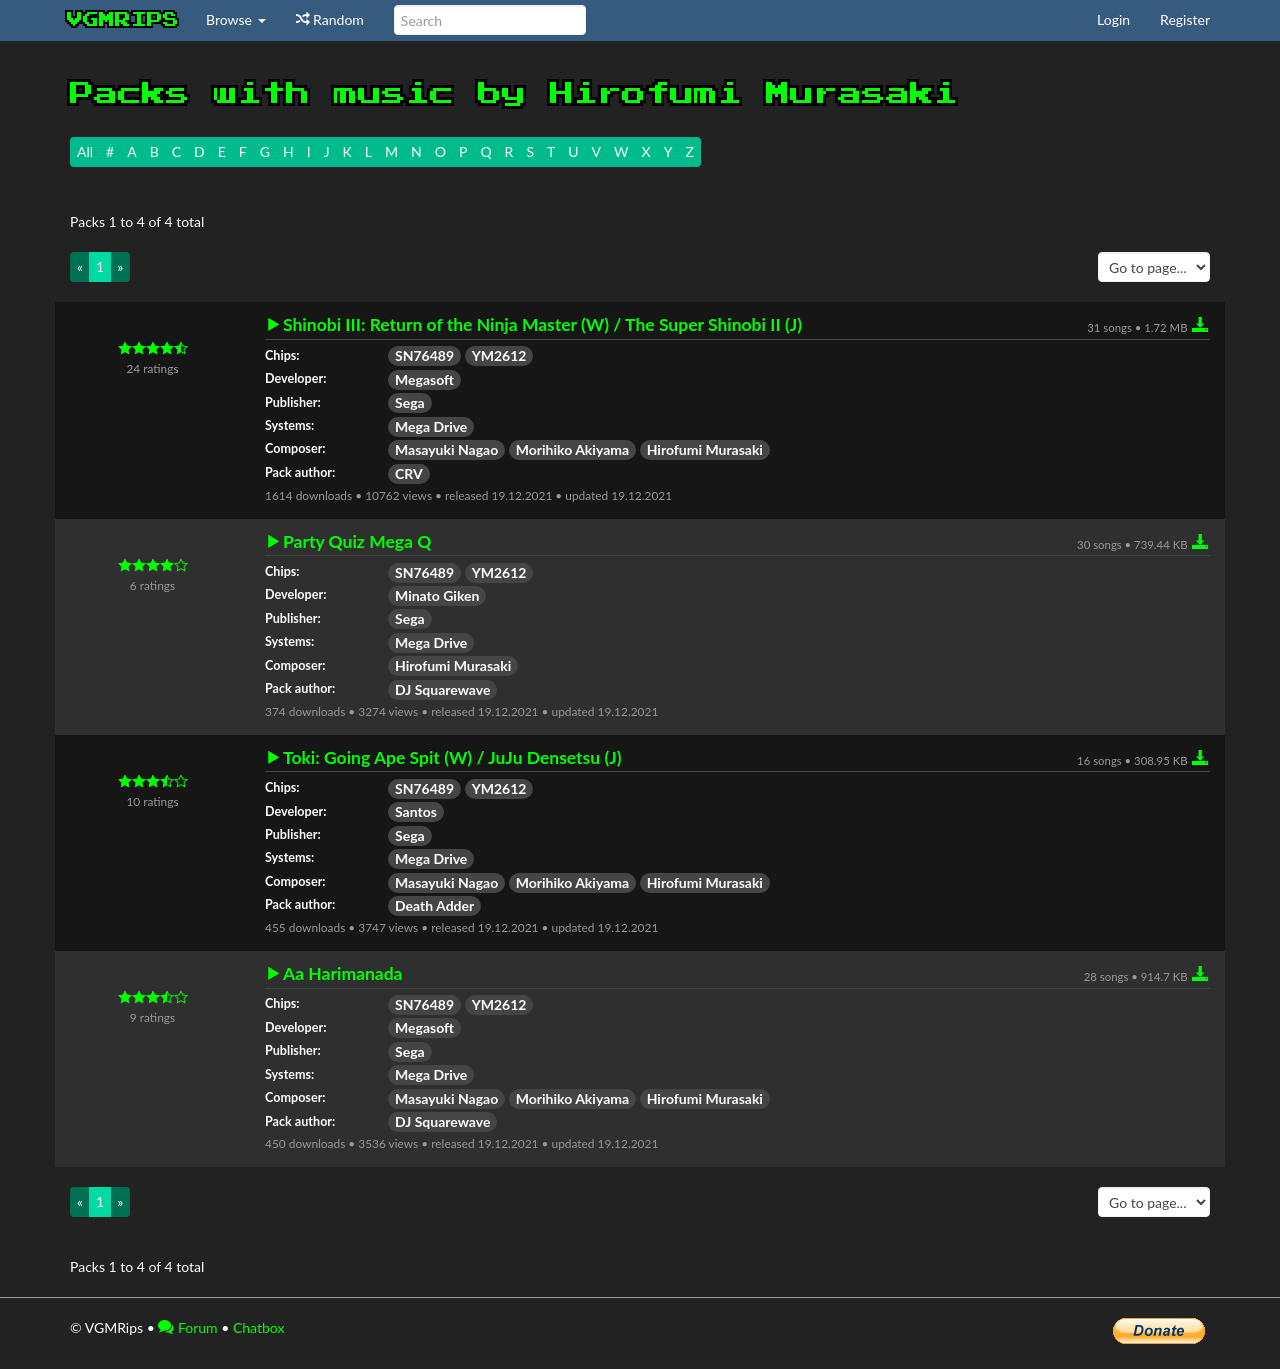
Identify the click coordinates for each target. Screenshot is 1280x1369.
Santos (416, 811)
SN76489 (424, 355)
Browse (236, 19)
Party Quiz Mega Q (357, 542)
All (85, 151)
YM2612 (499, 355)
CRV (409, 473)
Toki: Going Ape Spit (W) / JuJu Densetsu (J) (452, 758)
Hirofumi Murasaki (705, 449)
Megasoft (424, 379)
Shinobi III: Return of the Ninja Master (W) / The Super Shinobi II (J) (542, 325)
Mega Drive (431, 426)
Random (330, 19)
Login (1113, 19)
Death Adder (434, 905)
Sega (410, 402)
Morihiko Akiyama (572, 449)
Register (1185, 19)
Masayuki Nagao (446, 449)
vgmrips (123, 20)
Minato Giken (437, 595)
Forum (187, 1327)
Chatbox (259, 1327)
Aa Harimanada (343, 974)
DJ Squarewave (442, 689)
